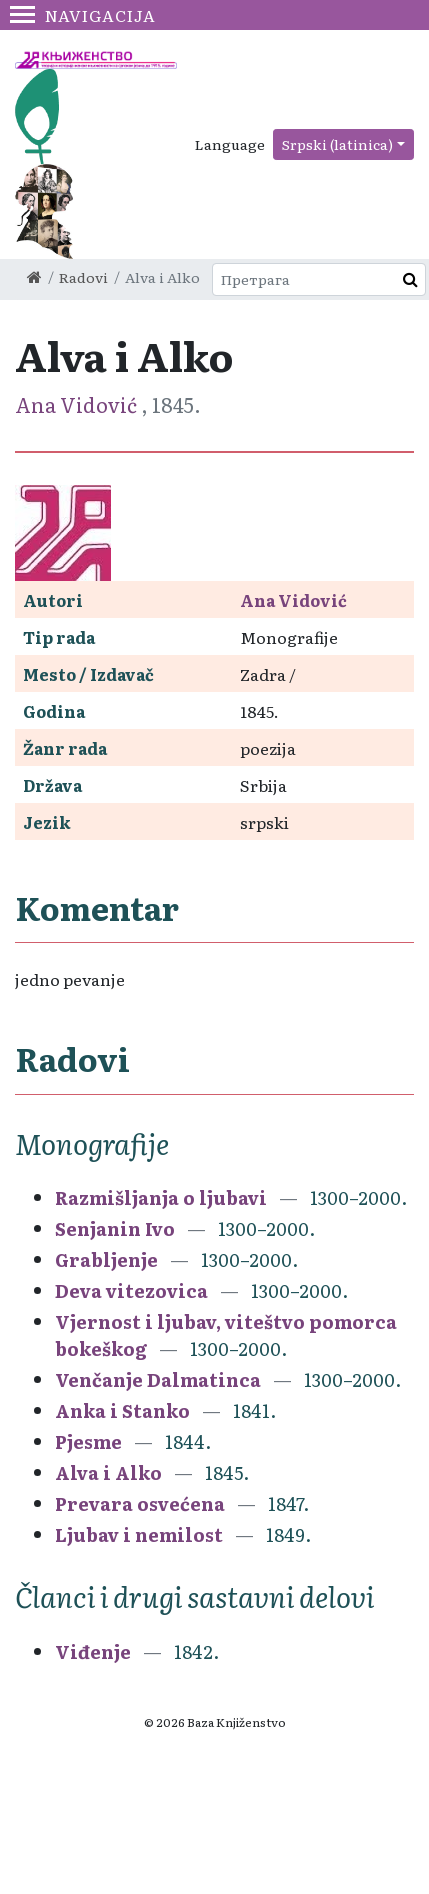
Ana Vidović (78, 404)
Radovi (83, 277)
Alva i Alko (108, 1472)
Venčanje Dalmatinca (158, 1379)
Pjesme (88, 1441)
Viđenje (93, 1651)
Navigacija (83, 15)
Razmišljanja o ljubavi (161, 1197)
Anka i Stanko (122, 1410)
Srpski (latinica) (337, 144)
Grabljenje (106, 1259)
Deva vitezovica (131, 1290)
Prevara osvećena (140, 1503)
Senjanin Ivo (115, 1228)
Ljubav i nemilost (139, 1534)
